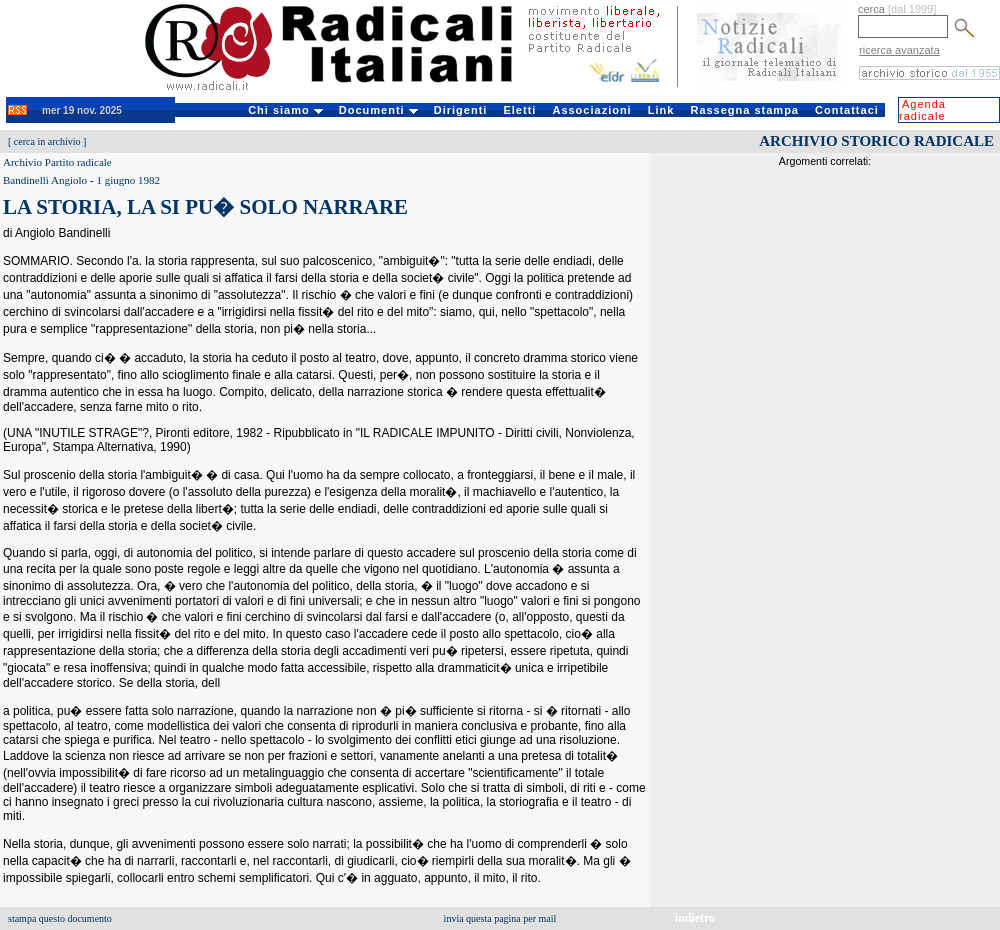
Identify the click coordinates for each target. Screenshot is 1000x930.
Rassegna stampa (744, 110)
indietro (695, 918)
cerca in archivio (47, 141)
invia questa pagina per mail (500, 918)
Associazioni (591, 110)
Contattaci (847, 110)
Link (661, 110)
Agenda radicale (922, 110)
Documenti (378, 110)
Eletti (519, 110)
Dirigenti (461, 110)
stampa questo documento (60, 918)
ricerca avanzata (899, 50)
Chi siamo (285, 110)
